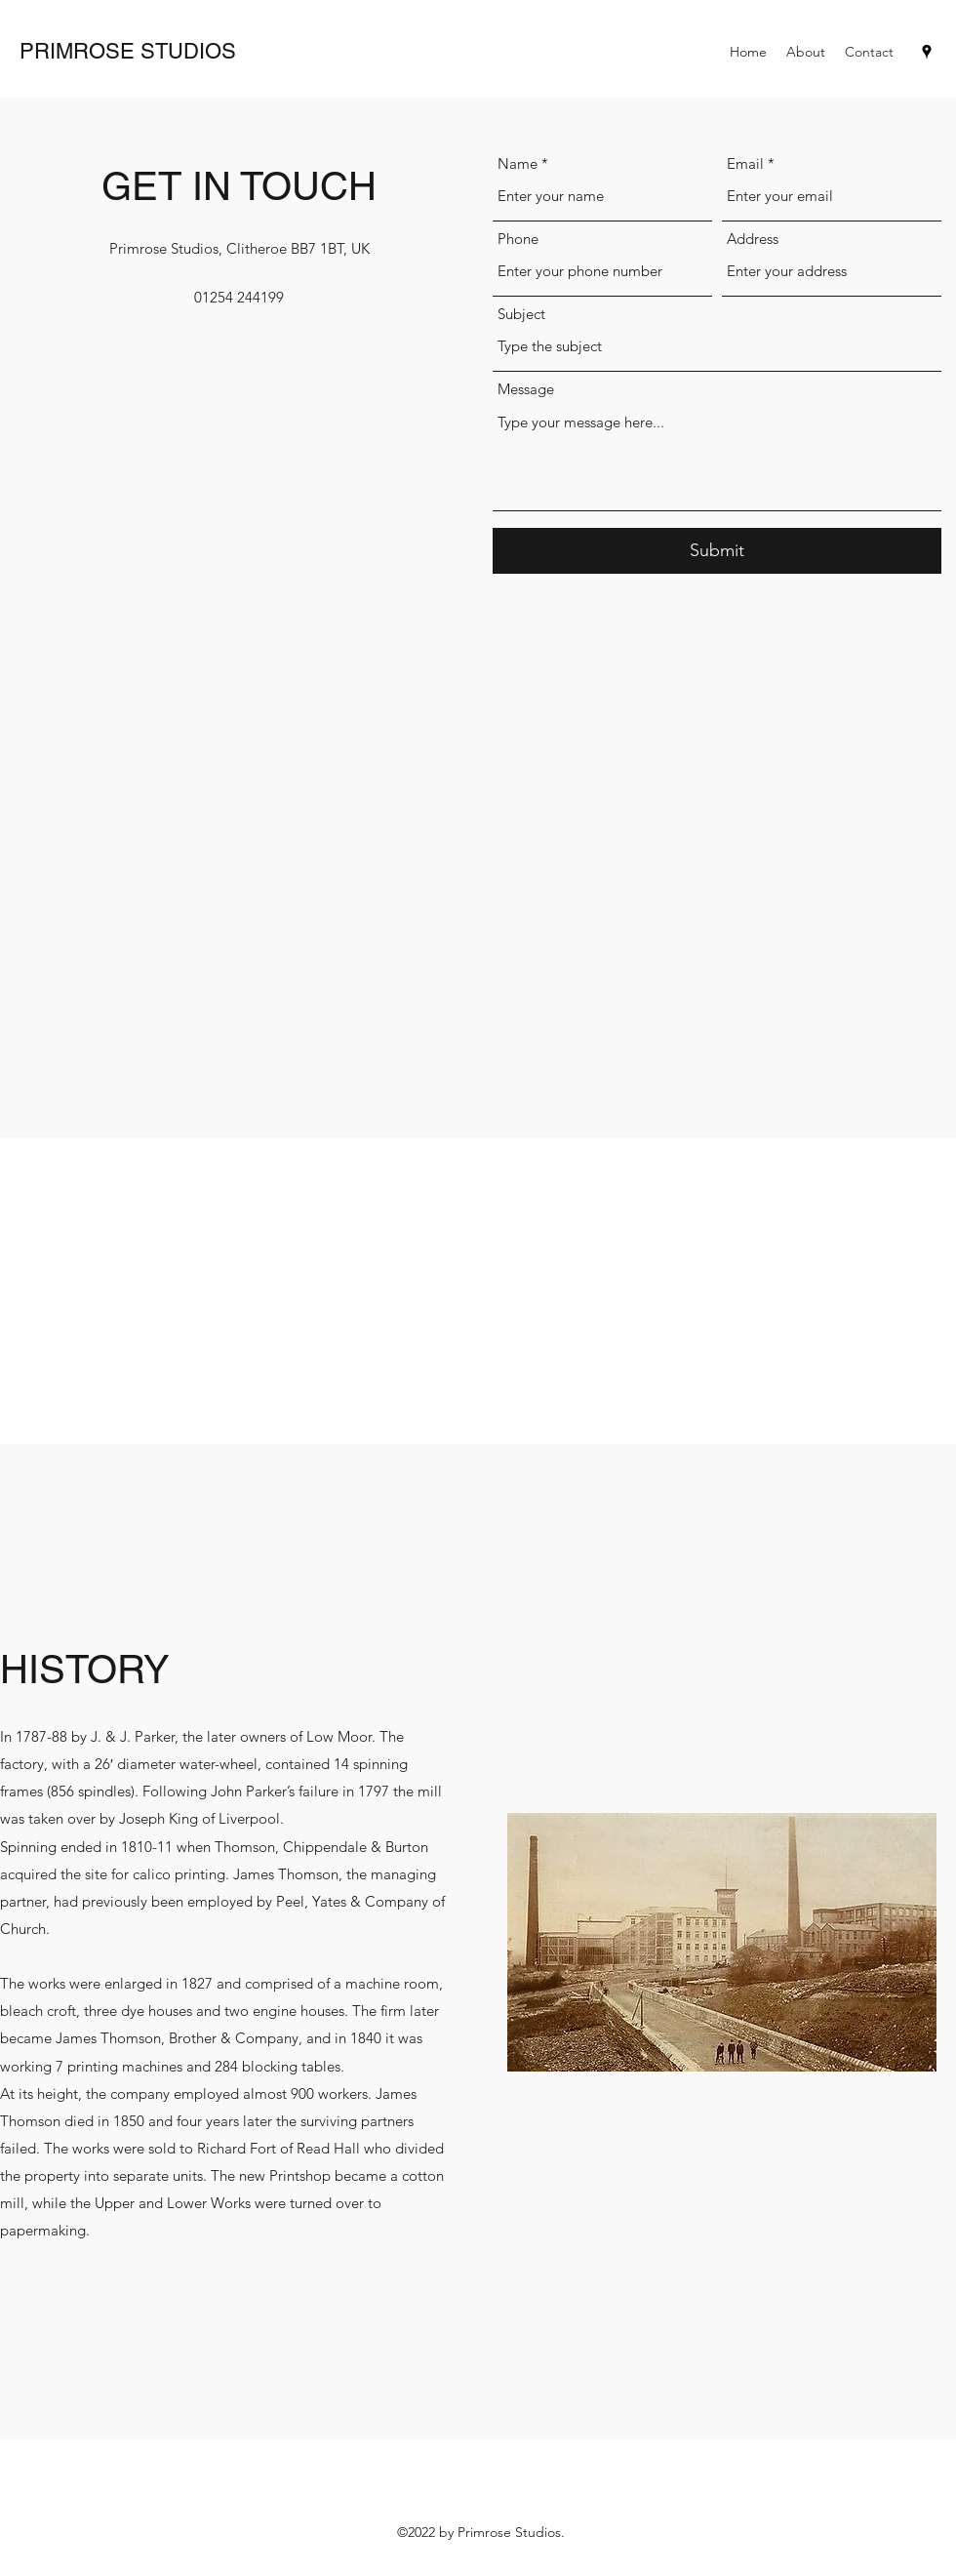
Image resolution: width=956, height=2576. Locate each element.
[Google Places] (926, 51)
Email (745, 163)
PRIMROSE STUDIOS (128, 51)
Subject (521, 313)
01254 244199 (239, 297)
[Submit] (717, 551)
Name (518, 163)
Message (526, 389)
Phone (518, 238)
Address (752, 238)
